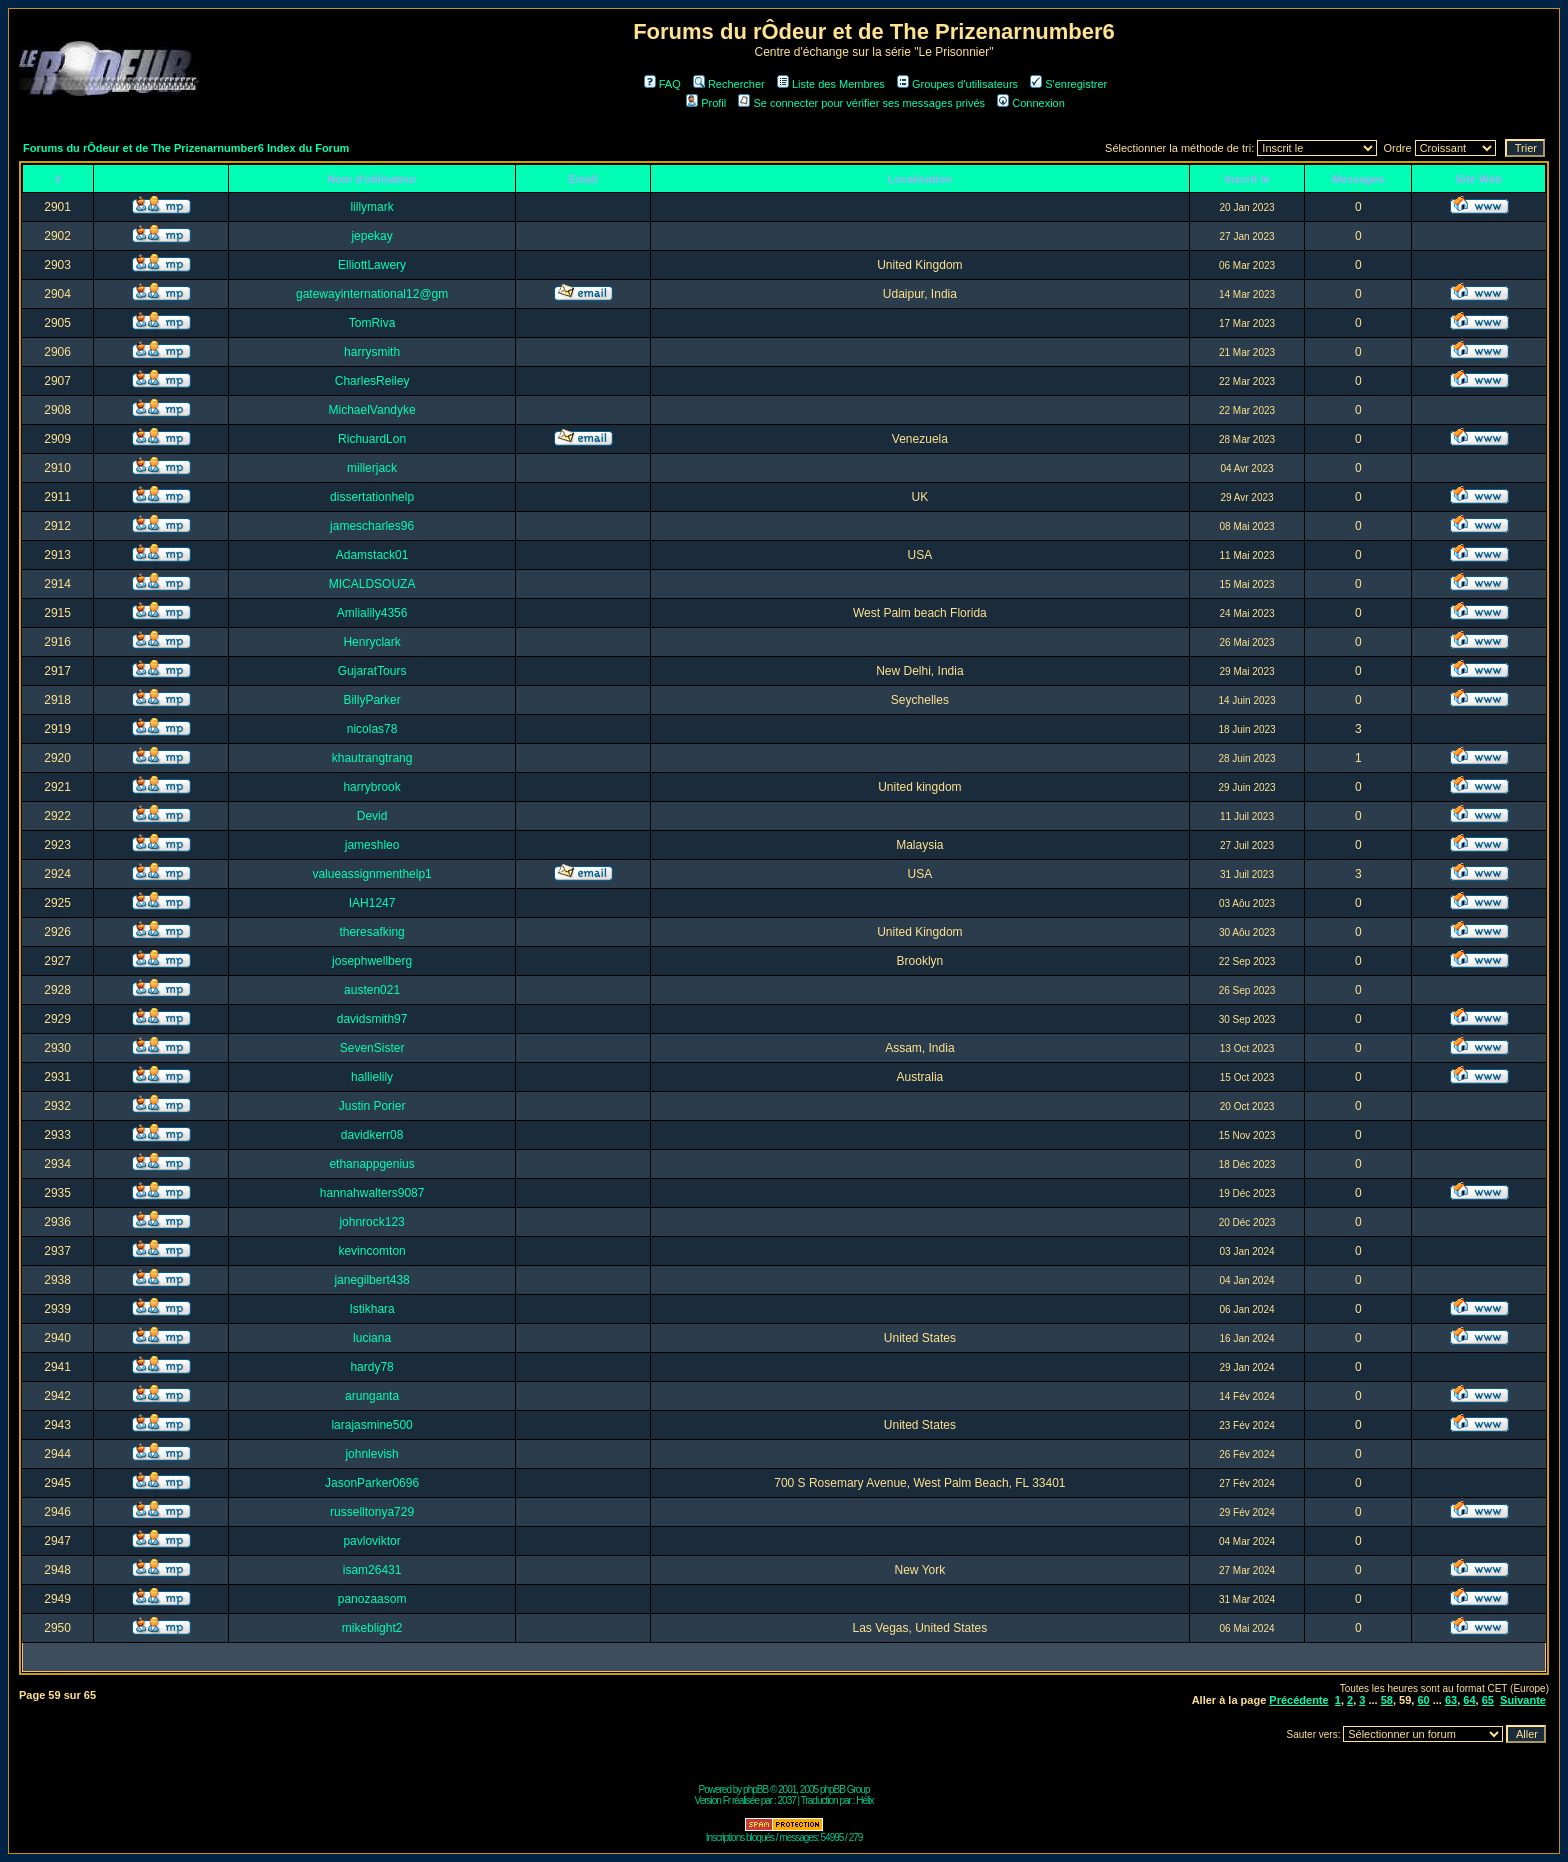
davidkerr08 (372, 1135)
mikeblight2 (372, 1628)
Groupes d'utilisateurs (957, 84)
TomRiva (372, 323)
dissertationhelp (372, 497)
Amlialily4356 (372, 613)
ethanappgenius (371, 1164)
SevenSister (372, 1048)
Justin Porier (372, 1106)
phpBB (755, 1789)
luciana (372, 1338)
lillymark (371, 207)
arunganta (372, 1396)
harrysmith (372, 352)
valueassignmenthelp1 (371, 874)
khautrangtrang (372, 758)
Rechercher (729, 84)
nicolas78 (372, 729)
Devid (372, 816)
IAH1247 (372, 903)
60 (1423, 1700)
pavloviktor (371, 1541)
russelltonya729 (372, 1512)
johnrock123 (371, 1222)
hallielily (372, 1077)
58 (1387, 1700)
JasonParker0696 (372, 1483)
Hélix (864, 1800)
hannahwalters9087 (372, 1193)
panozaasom (372, 1599)
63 (1451, 1700)
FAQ (662, 84)
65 (1488, 1700)
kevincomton (371, 1251)
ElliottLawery (372, 265)
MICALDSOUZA (372, 584)
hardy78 (371, 1367)
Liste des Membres (831, 84)
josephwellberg (372, 961)
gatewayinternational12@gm (372, 294)
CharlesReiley (372, 381)
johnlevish (371, 1454)
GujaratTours (372, 671)
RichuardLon (372, 439)
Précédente (1298, 1700)
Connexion (1031, 103)
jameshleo (372, 845)
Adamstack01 (372, 555)
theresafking (371, 932)
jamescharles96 (372, 526)
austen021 (372, 990)
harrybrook (371, 787)
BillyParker (371, 700)
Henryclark (371, 642)
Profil (706, 103)
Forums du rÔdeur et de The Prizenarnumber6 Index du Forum (186, 148)
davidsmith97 (372, 1019)
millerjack (372, 468)
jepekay (371, 236)
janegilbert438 (371, 1280)
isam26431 (372, 1570)
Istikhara (371, 1309)
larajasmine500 (371, 1425)
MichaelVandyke (372, 410)
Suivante (1523, 1700)
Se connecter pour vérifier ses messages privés (861, 103)
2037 (787, 1800)
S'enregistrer (1068, 84)
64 (1469, 1700)
